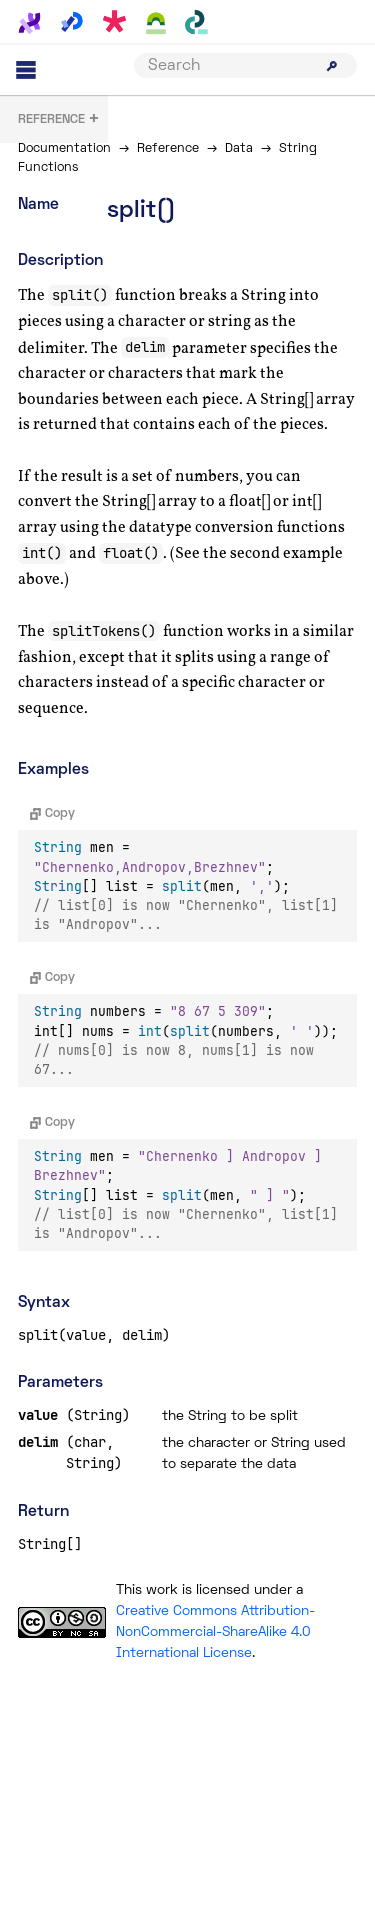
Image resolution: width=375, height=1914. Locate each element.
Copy (52, 814)
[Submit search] (332, 66)
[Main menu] (26, 70)
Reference (168, 149)
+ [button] (59, 120)
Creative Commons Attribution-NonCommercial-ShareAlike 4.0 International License (215, 1632)
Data (239, 149)
